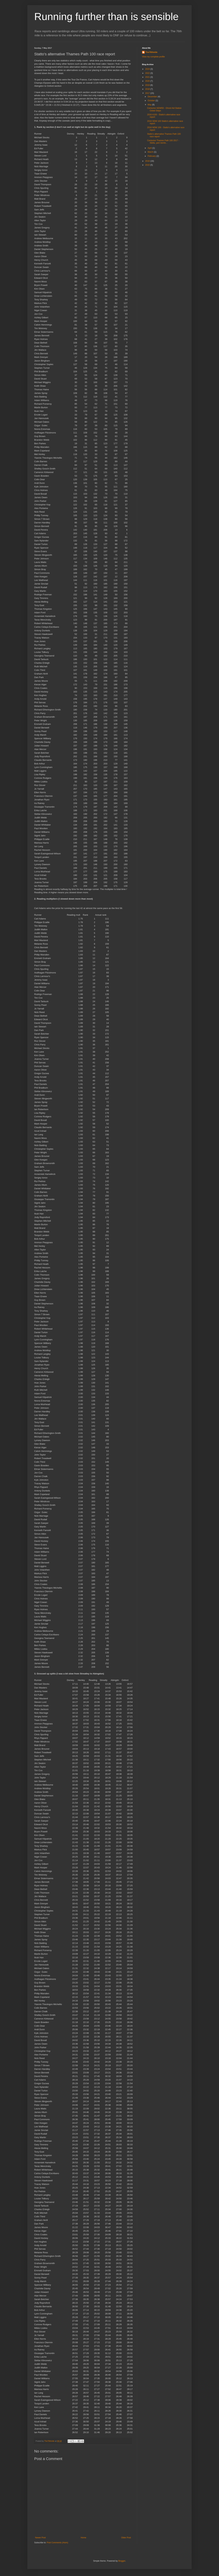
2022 (147, 73)
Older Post (126, 2537)
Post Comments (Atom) (57, 2542)
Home (83, 2537)
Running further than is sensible (106, 16)
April (150, 148)
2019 (147, 85)
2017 (147, 93)
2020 (147, 81)
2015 (147, 165)
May (150, 104)
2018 (147, 89)
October (152, 100)
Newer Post (40, 2537)
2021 (147, 77)
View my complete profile (153, 57)
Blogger (121, 2561)
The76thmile (151, 52)
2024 (147, 69)
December (153, 96)
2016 (147, 161)
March (151, 152)
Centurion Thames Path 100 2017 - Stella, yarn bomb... (163, 141)
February (152, 156)
